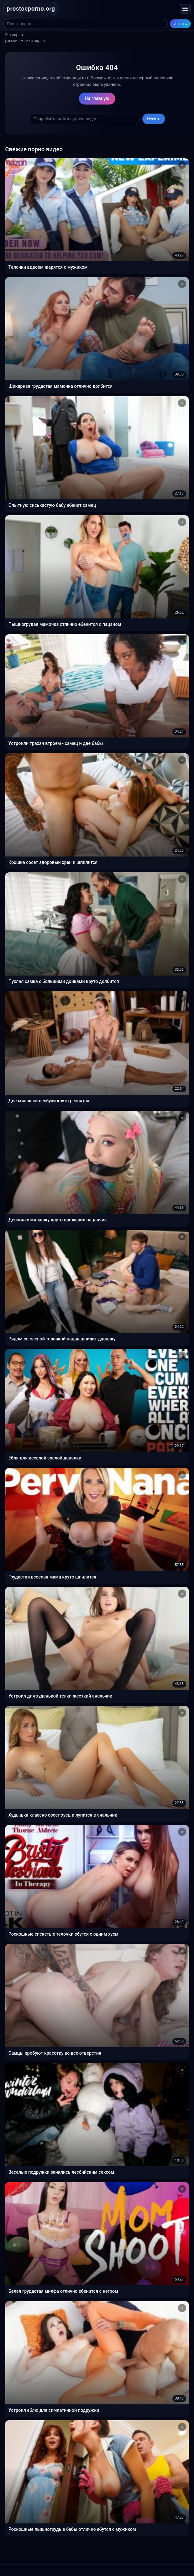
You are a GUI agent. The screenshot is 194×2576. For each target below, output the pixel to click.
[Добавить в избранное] (182, 165)
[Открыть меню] (185, 9)
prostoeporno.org (31, 8)
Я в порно (14, 35)
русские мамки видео (25, 40)
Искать (180, 23)
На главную (97, 98)
